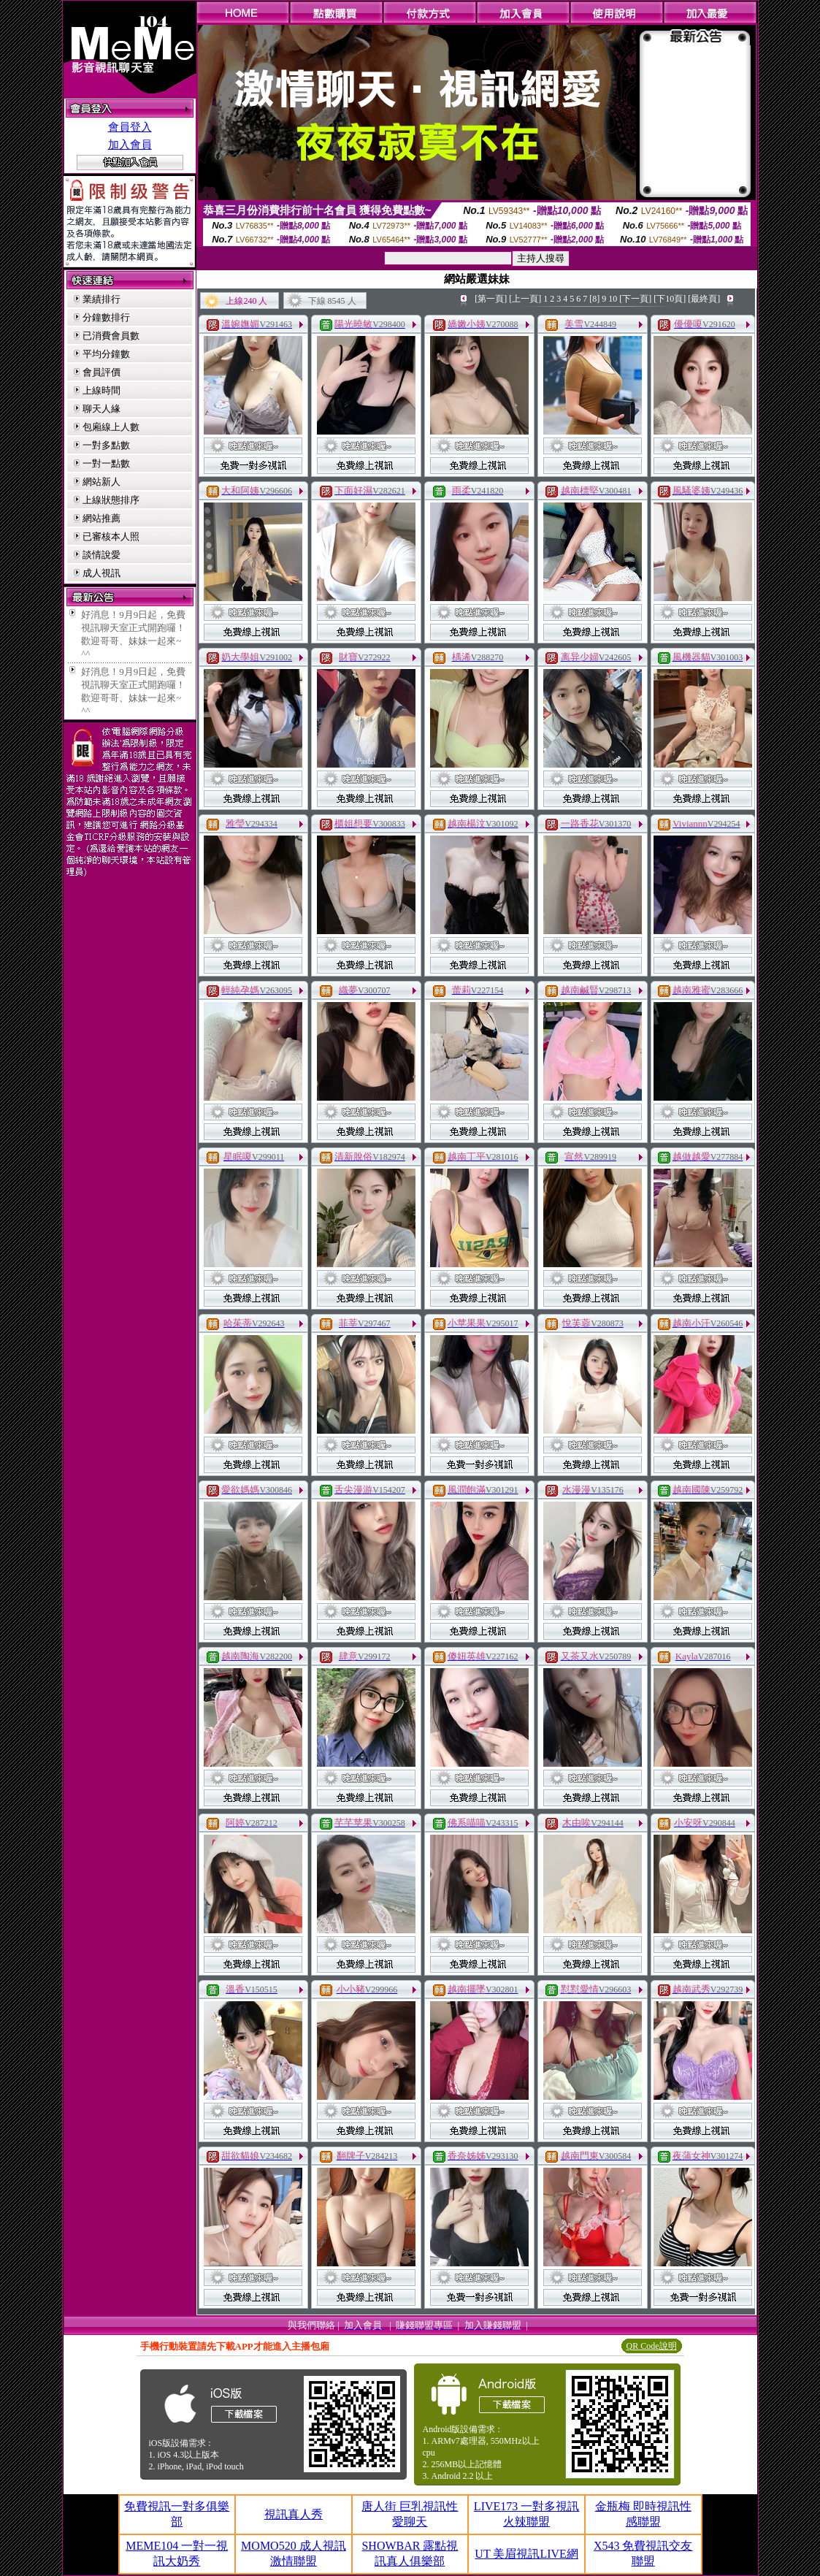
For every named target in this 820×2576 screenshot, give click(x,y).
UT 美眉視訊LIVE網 (526, 2554)
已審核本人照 (111, 536)
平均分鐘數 (106, 353)
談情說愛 (101, 554)
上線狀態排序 (111, 499)
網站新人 (101, 481)
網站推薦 (101, 518)
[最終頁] (704, 299)
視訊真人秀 (293, 2514)
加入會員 (130, 144)
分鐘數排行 (106, 317)
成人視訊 (101, 572)
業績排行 (101, 299)
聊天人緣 (101, 408)
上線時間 (101, 390)
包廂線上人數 (111, 426)
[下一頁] (635, 299)
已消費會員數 (111, 335)
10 (612, 299)
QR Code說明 (652, 2346)
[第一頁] (491, 299)
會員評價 (101, 372)
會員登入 (130, 127)
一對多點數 (106, 445)
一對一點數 (106, 463)
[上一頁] (525, 299)
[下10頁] (670, 299)
